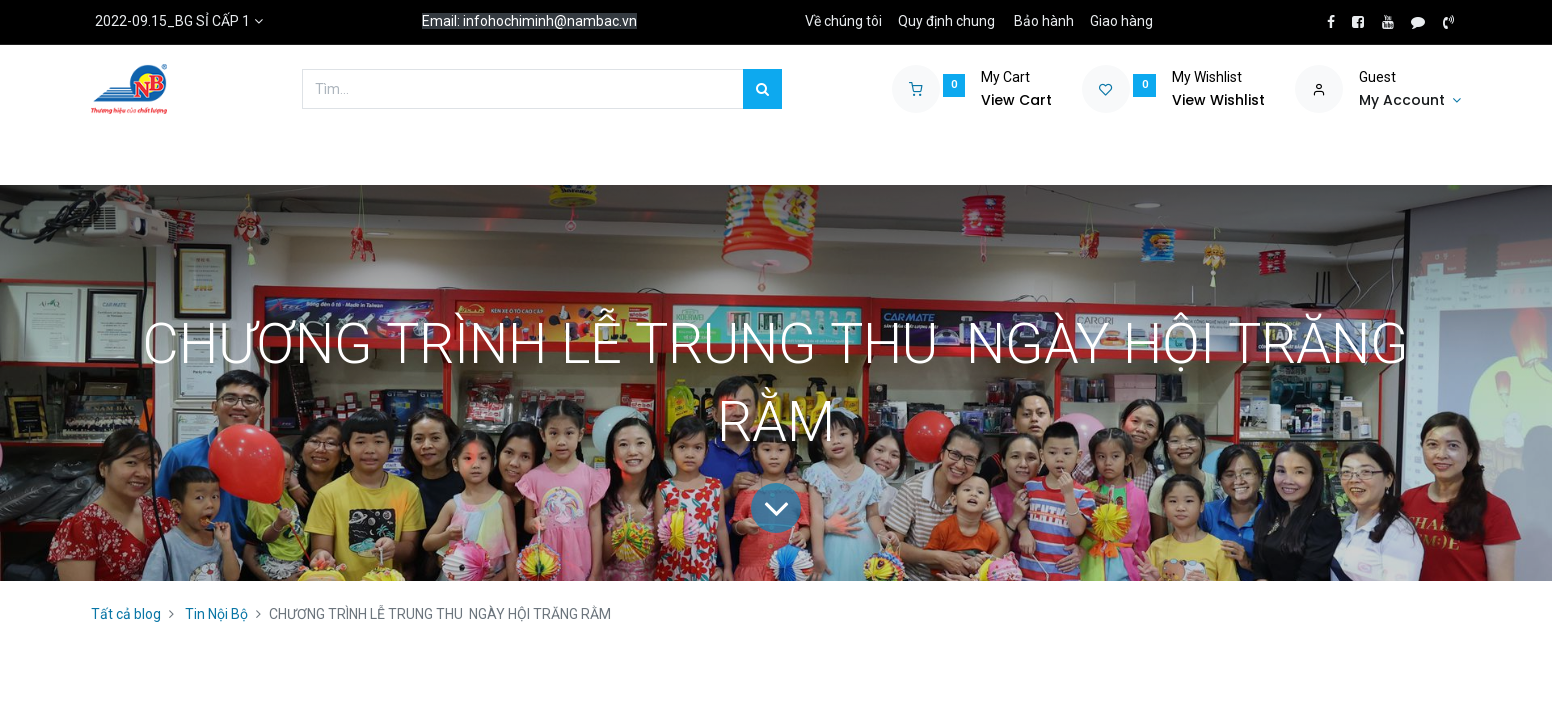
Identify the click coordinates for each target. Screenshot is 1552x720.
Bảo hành (1044, 21)
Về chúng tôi (843, 21)
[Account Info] (1410, 101)
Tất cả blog (126, 614)
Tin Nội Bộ (216, 614)
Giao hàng (1121, 21)
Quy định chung (946, 21)
